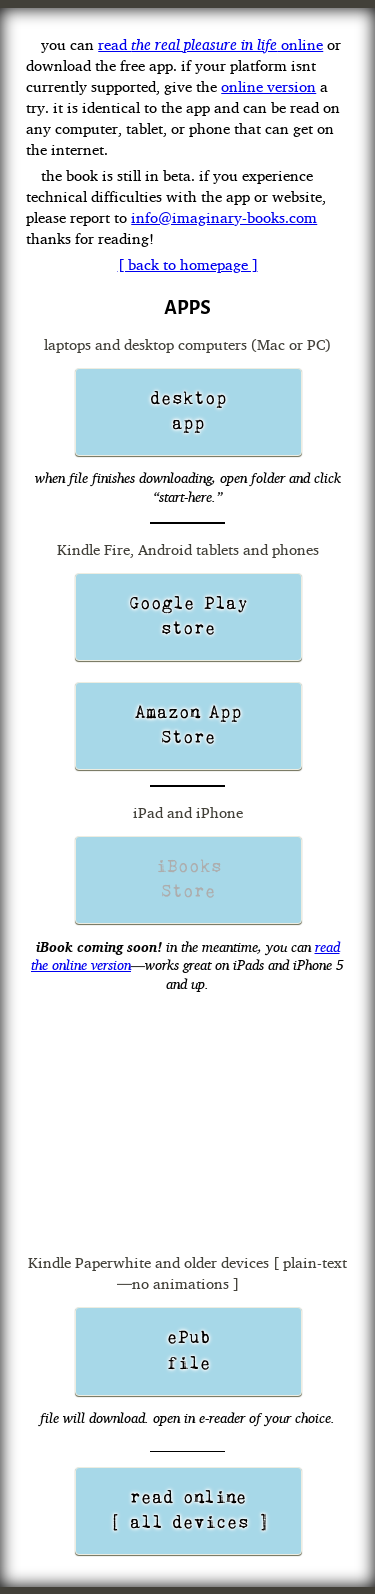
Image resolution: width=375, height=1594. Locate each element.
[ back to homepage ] (188, 264)
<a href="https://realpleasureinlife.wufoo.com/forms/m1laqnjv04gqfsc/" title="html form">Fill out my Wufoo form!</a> (187, 1125)
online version (268, 86)
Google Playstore (188, 616)
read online (210, 44)
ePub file (189, 1350)
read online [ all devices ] (189, 1510)
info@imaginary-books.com (224, 217)
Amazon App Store (188, 725)
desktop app (188, 411)
